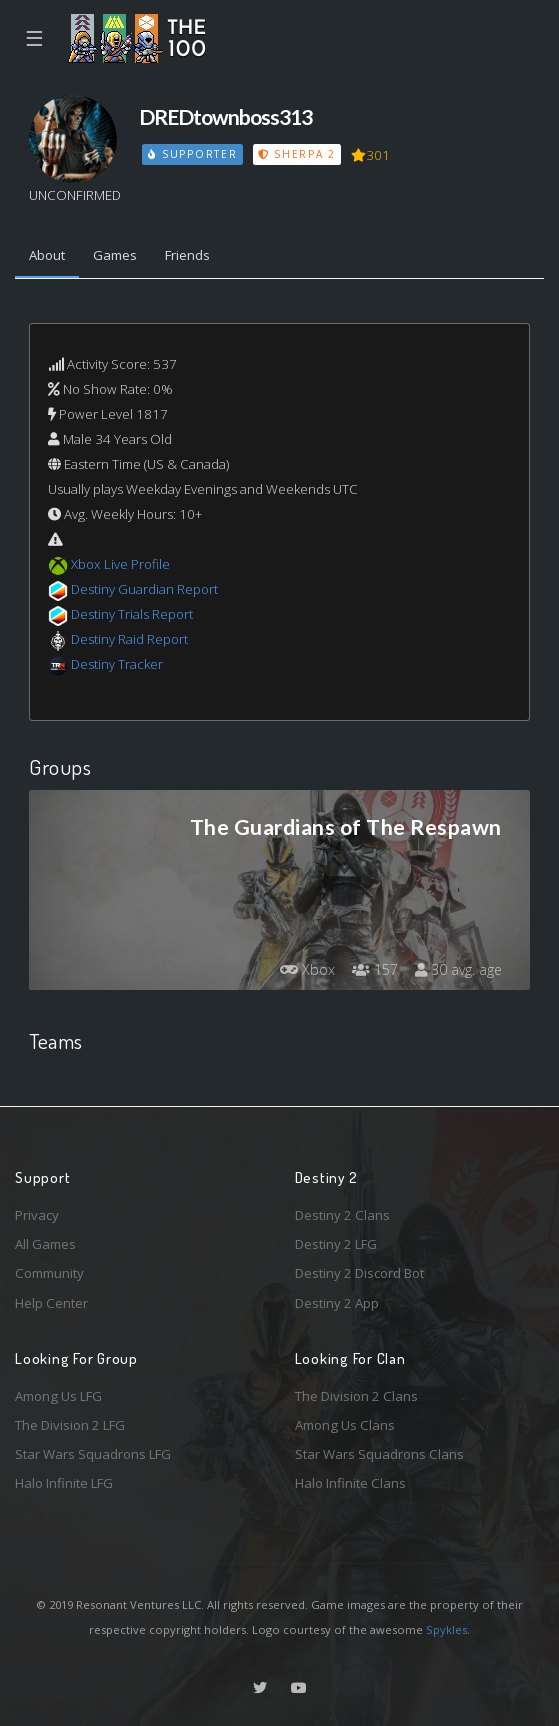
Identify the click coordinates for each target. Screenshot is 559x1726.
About (47, 255)
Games (115, 255)
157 (375, 969)
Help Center (51, 1303)
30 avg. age (458, 969)
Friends (187, 255)
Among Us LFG (58, 1396)
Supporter (193, 154)
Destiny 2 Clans (342, 1215)
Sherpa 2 (297, 154)
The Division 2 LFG (70, 1425)
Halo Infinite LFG (64, 1483)
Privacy (37, 1215)
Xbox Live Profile (120, 564)
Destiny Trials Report (132, 614)
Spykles (446, 1629)
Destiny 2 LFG (336, 1244)
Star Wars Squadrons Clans (379, 1454)
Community (49, 1273)
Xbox (307, 969)
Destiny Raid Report (129, 639)
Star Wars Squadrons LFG (93, 1454)
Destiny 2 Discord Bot (359, 1273)
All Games (45, 1244)
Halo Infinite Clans (350, 1483)
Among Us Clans (345, 1425)
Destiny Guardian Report (144, 589)
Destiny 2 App (337, 1303)
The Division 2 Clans (356, 1396)
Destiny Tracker (117, 664)
